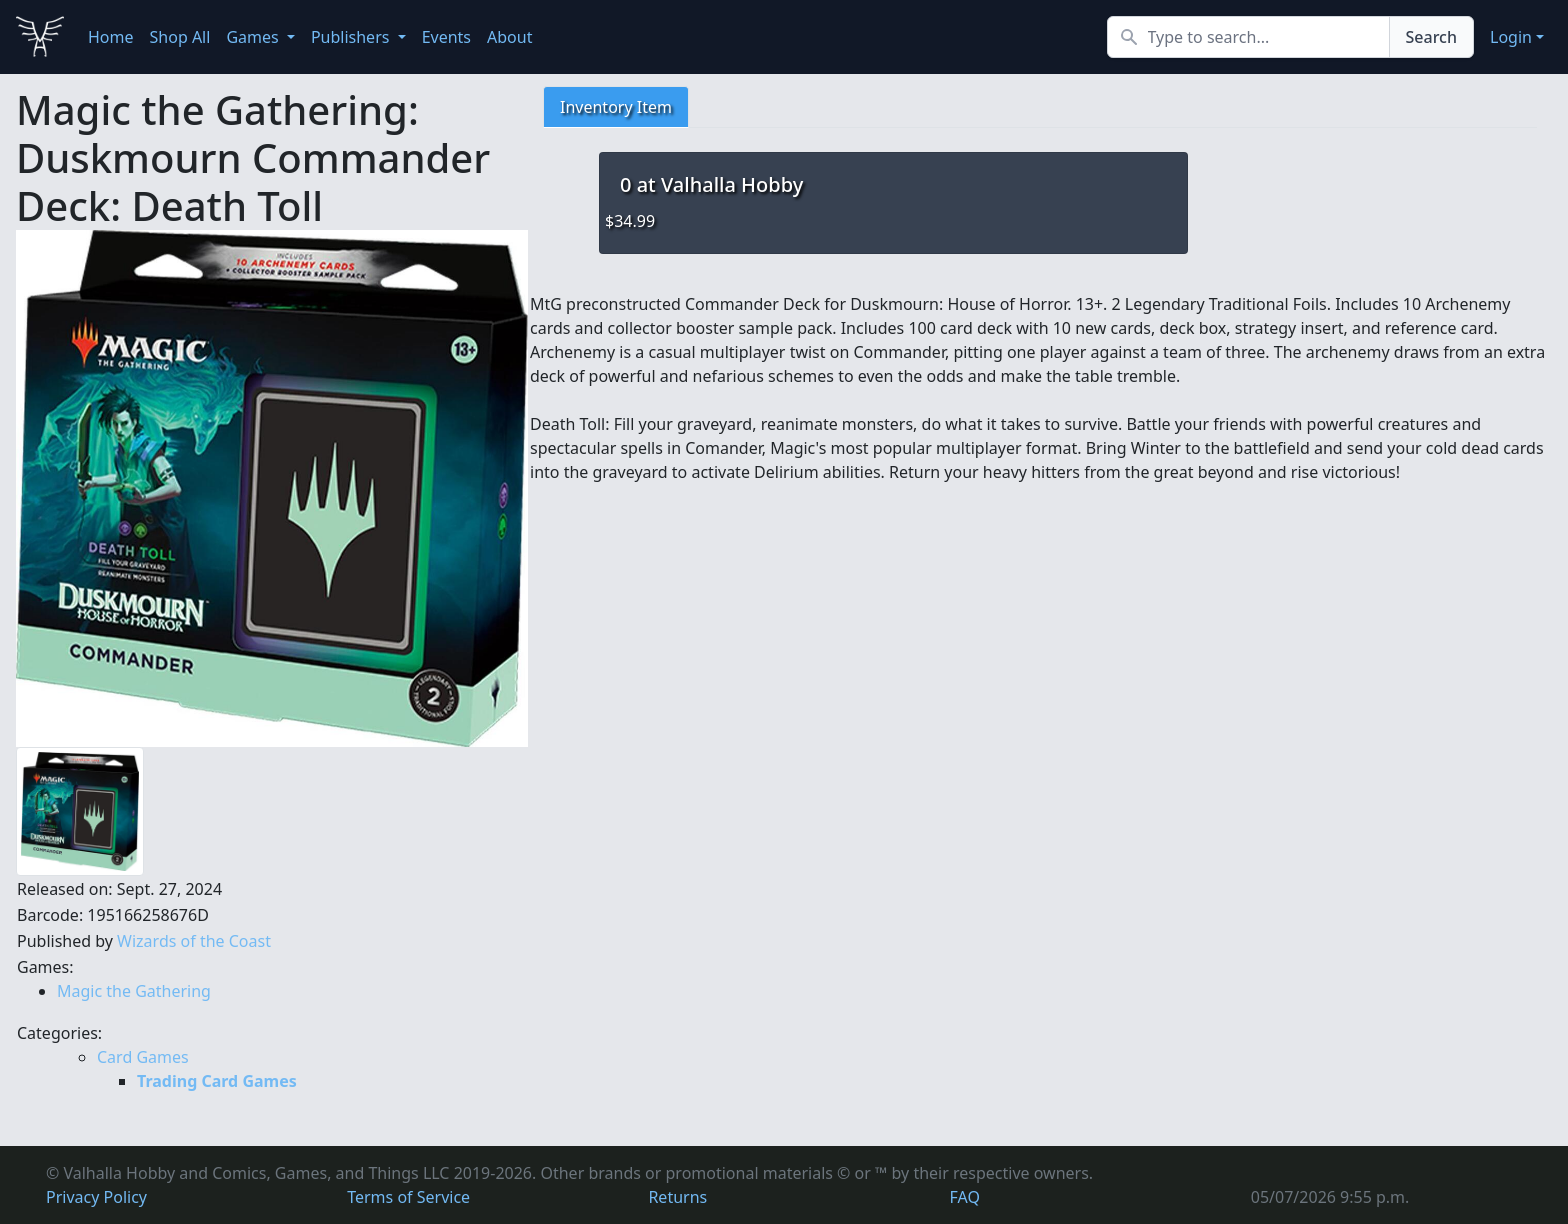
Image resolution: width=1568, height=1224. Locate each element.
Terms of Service (408, 1197)
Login (1511, 37)
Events (446, 37)
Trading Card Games (217, 1081)
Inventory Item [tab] (616, 107)
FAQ (965, 1197)
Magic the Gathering (134, 991)
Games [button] (254, 37)
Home (111, 37)
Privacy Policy (96, 1197)
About (509, 37)
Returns (677, 1197)
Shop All (180, 37)
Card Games (143, 1057)
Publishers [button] (352, 37)
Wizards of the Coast (194, 941)
